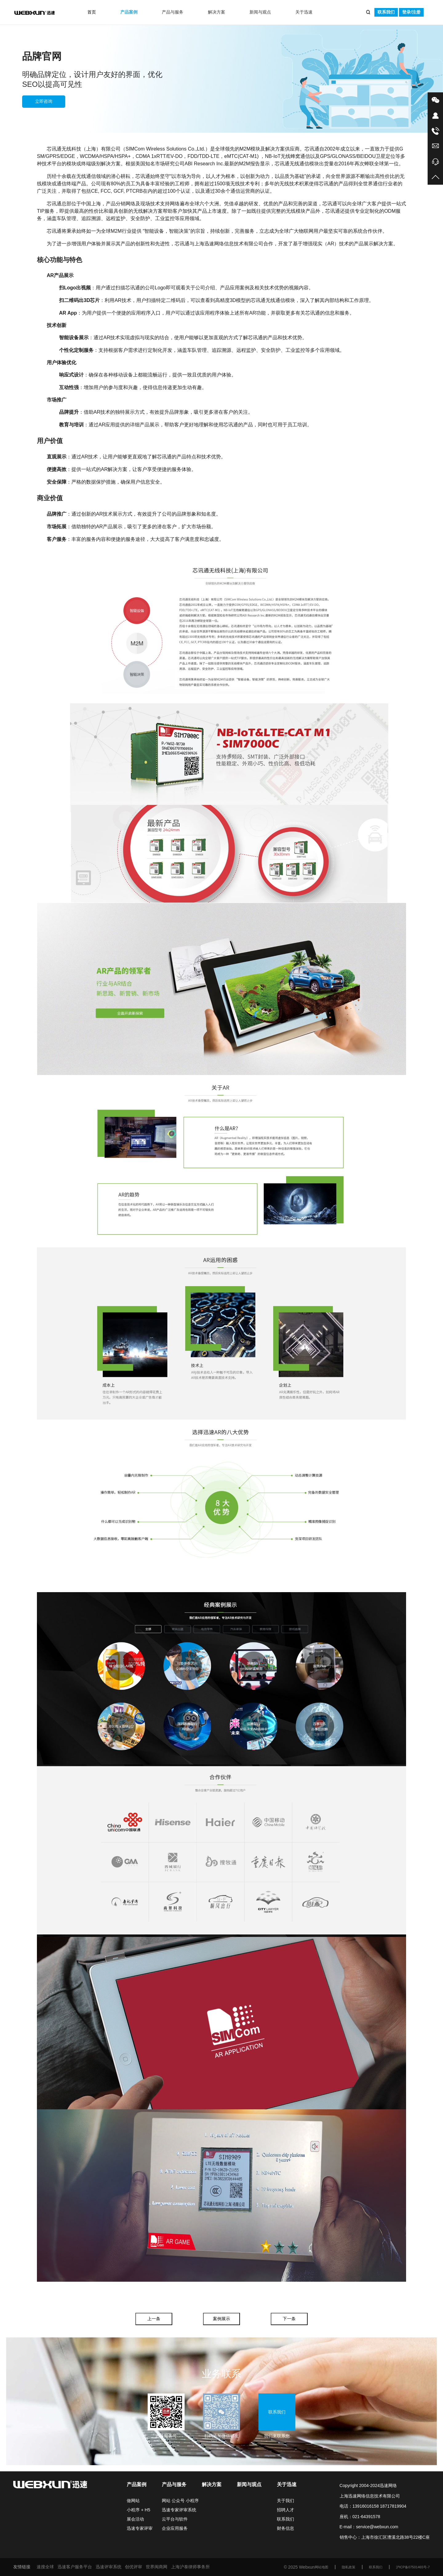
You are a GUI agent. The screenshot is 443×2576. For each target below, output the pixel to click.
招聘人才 (285, 2509)
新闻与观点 (260, 12)
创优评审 (133, 2566)
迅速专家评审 (140, 2528)
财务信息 (285, 2528)
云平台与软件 (175, 2519)
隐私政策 (348, 2567)
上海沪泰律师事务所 (190, 2566)
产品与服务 (172, 12)
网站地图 (321, 2567)
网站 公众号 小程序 (180, 2500)
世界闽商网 (156, 2566)
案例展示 (221, 2318)
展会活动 (135, 2519)
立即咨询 (43, 101)
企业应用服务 (175, 2528)
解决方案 (216, 12)
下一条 (289, 2318)
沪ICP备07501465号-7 (413, 2567)
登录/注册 (411, 12)
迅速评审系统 (109, 2566)
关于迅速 (304, 12)
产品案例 (129, 12)
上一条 (153, 2318)
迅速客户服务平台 (75, 2566)
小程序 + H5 (138, 2509)
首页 (91, 12)
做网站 (133, 2500)
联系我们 (386, 12)
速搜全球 (45, 2566)
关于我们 (285, 2500)
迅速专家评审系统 (179, 2509)
